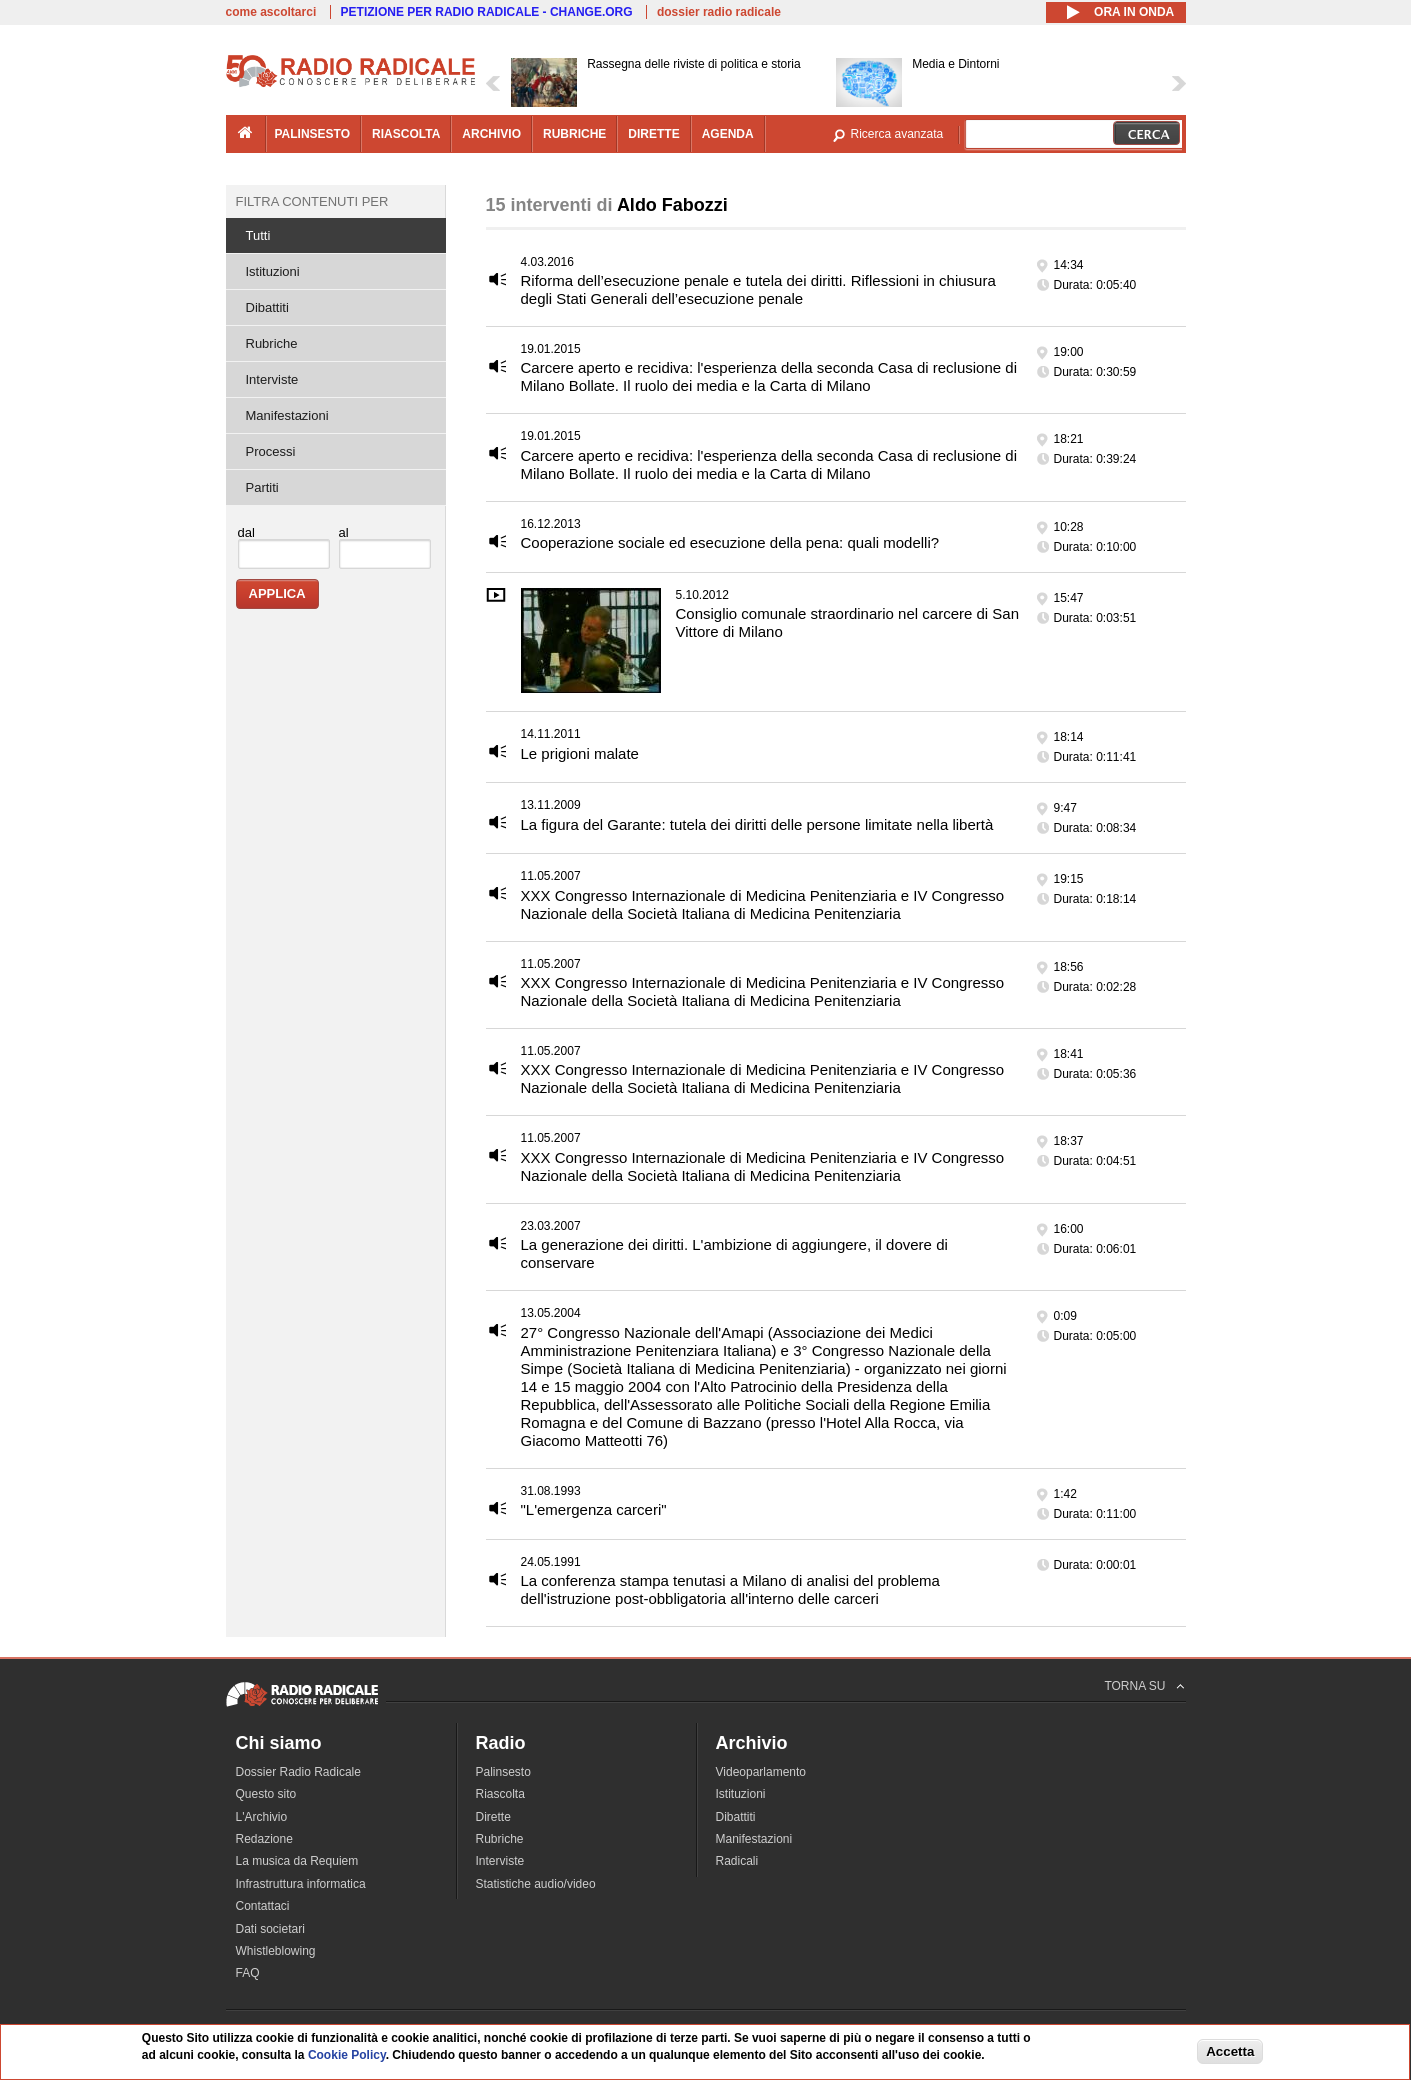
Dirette (493, 1817)
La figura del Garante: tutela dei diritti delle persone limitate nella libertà (757, 824)
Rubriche (272, 343)
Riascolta (500, 1794)
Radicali (737, 1861)
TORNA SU (1134, 1686)
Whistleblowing (276, 1951)
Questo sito (266, 1794)
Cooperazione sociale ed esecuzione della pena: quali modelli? (730, 542)
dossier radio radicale (719, 12)
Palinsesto (503, 1772)
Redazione (264, 1839)
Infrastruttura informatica (301, 1884)
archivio (491, 134)
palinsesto (313, 134)
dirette (653, 134)
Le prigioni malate (580, 753)
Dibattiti (267, 307)
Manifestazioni (287, 415)
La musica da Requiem (297, 1861)
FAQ (248, 1973)
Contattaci (263, 1906)
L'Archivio (262, 1817)
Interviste (272, 379)
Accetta (1230, 2051)
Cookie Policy (347, 2055)
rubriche (574, 134)
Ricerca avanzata (897, 134)
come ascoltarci (271, 12)
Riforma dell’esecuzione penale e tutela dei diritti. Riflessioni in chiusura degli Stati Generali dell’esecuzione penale (758, 289)
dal (246, 532)
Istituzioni (273, 271)
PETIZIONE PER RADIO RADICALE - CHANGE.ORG (487, 12)
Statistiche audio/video (536, 1884)
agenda (728, 134)
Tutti (258, 235)
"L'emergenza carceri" (594, 1509)
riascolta (406, 134)
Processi (271, 451)
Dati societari (270, 1929)
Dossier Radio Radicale (298, 1772)
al (344, 532)
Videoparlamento (761, 1772)
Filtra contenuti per (312, 201)
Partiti (262, 487)
